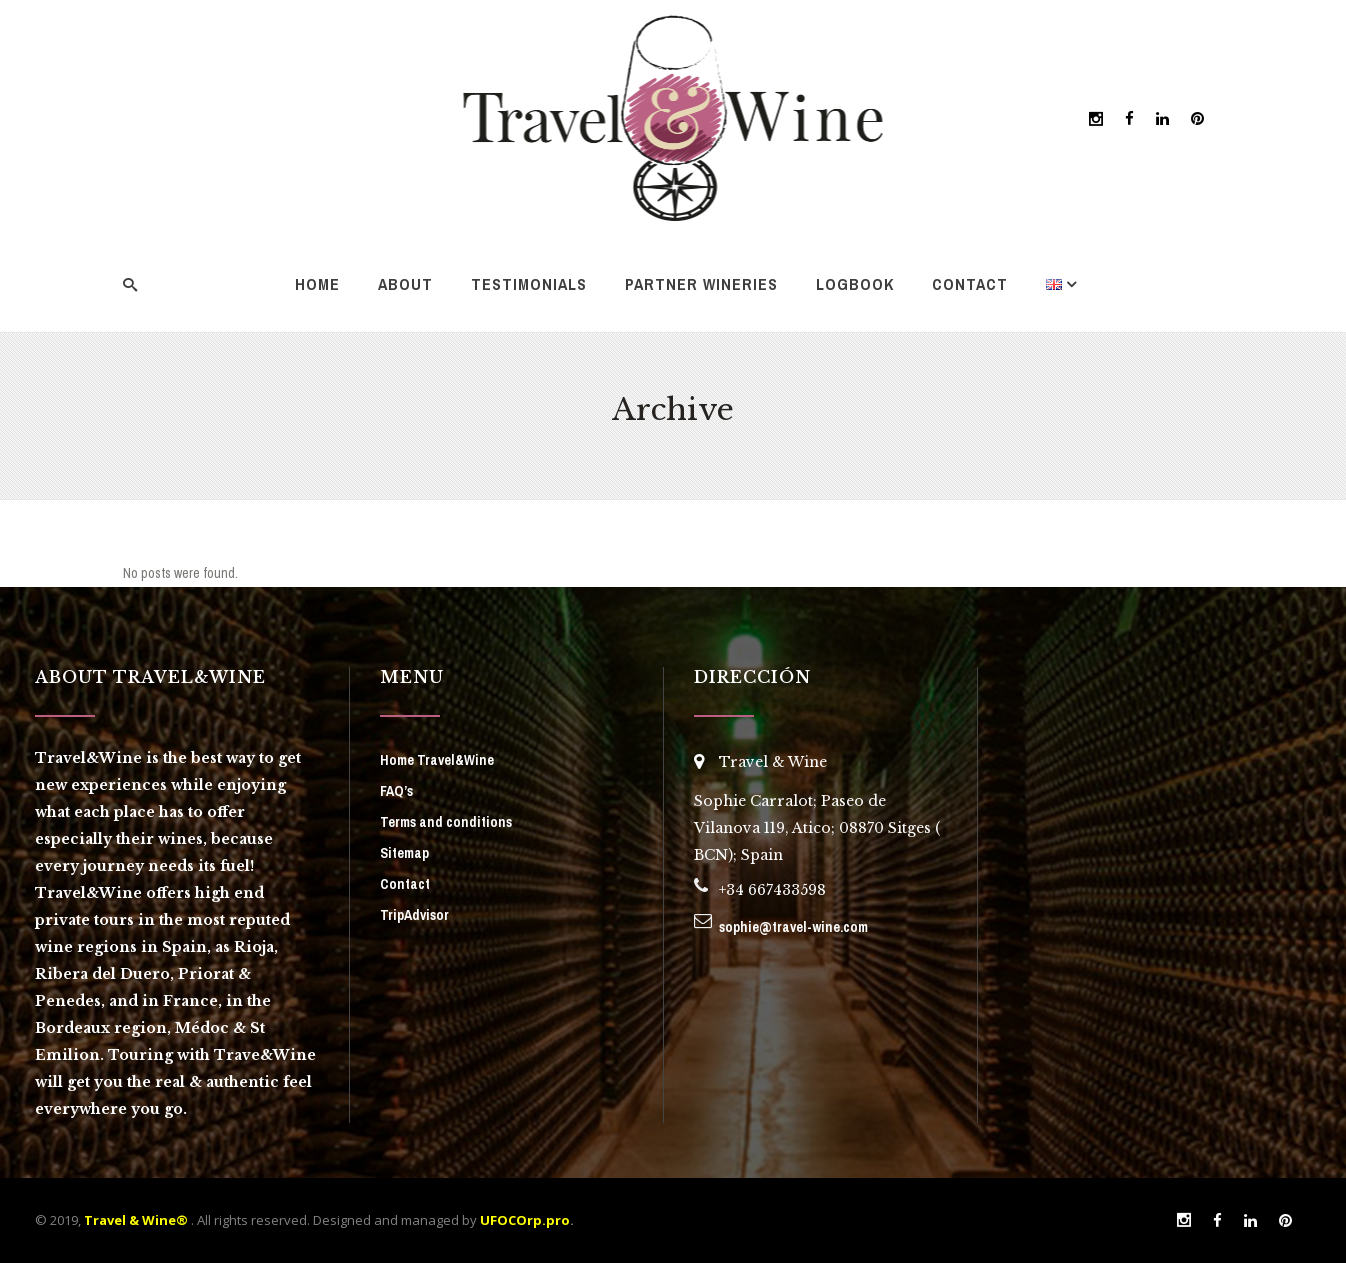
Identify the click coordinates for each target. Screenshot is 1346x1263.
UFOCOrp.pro (525, 1220)
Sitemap (404, 853)
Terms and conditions (446, 822)
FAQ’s (396, 791)
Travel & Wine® (136, 1220)
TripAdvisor (414, 915)
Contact (405, 884)
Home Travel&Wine (437, 760)
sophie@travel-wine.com (793, 927)
